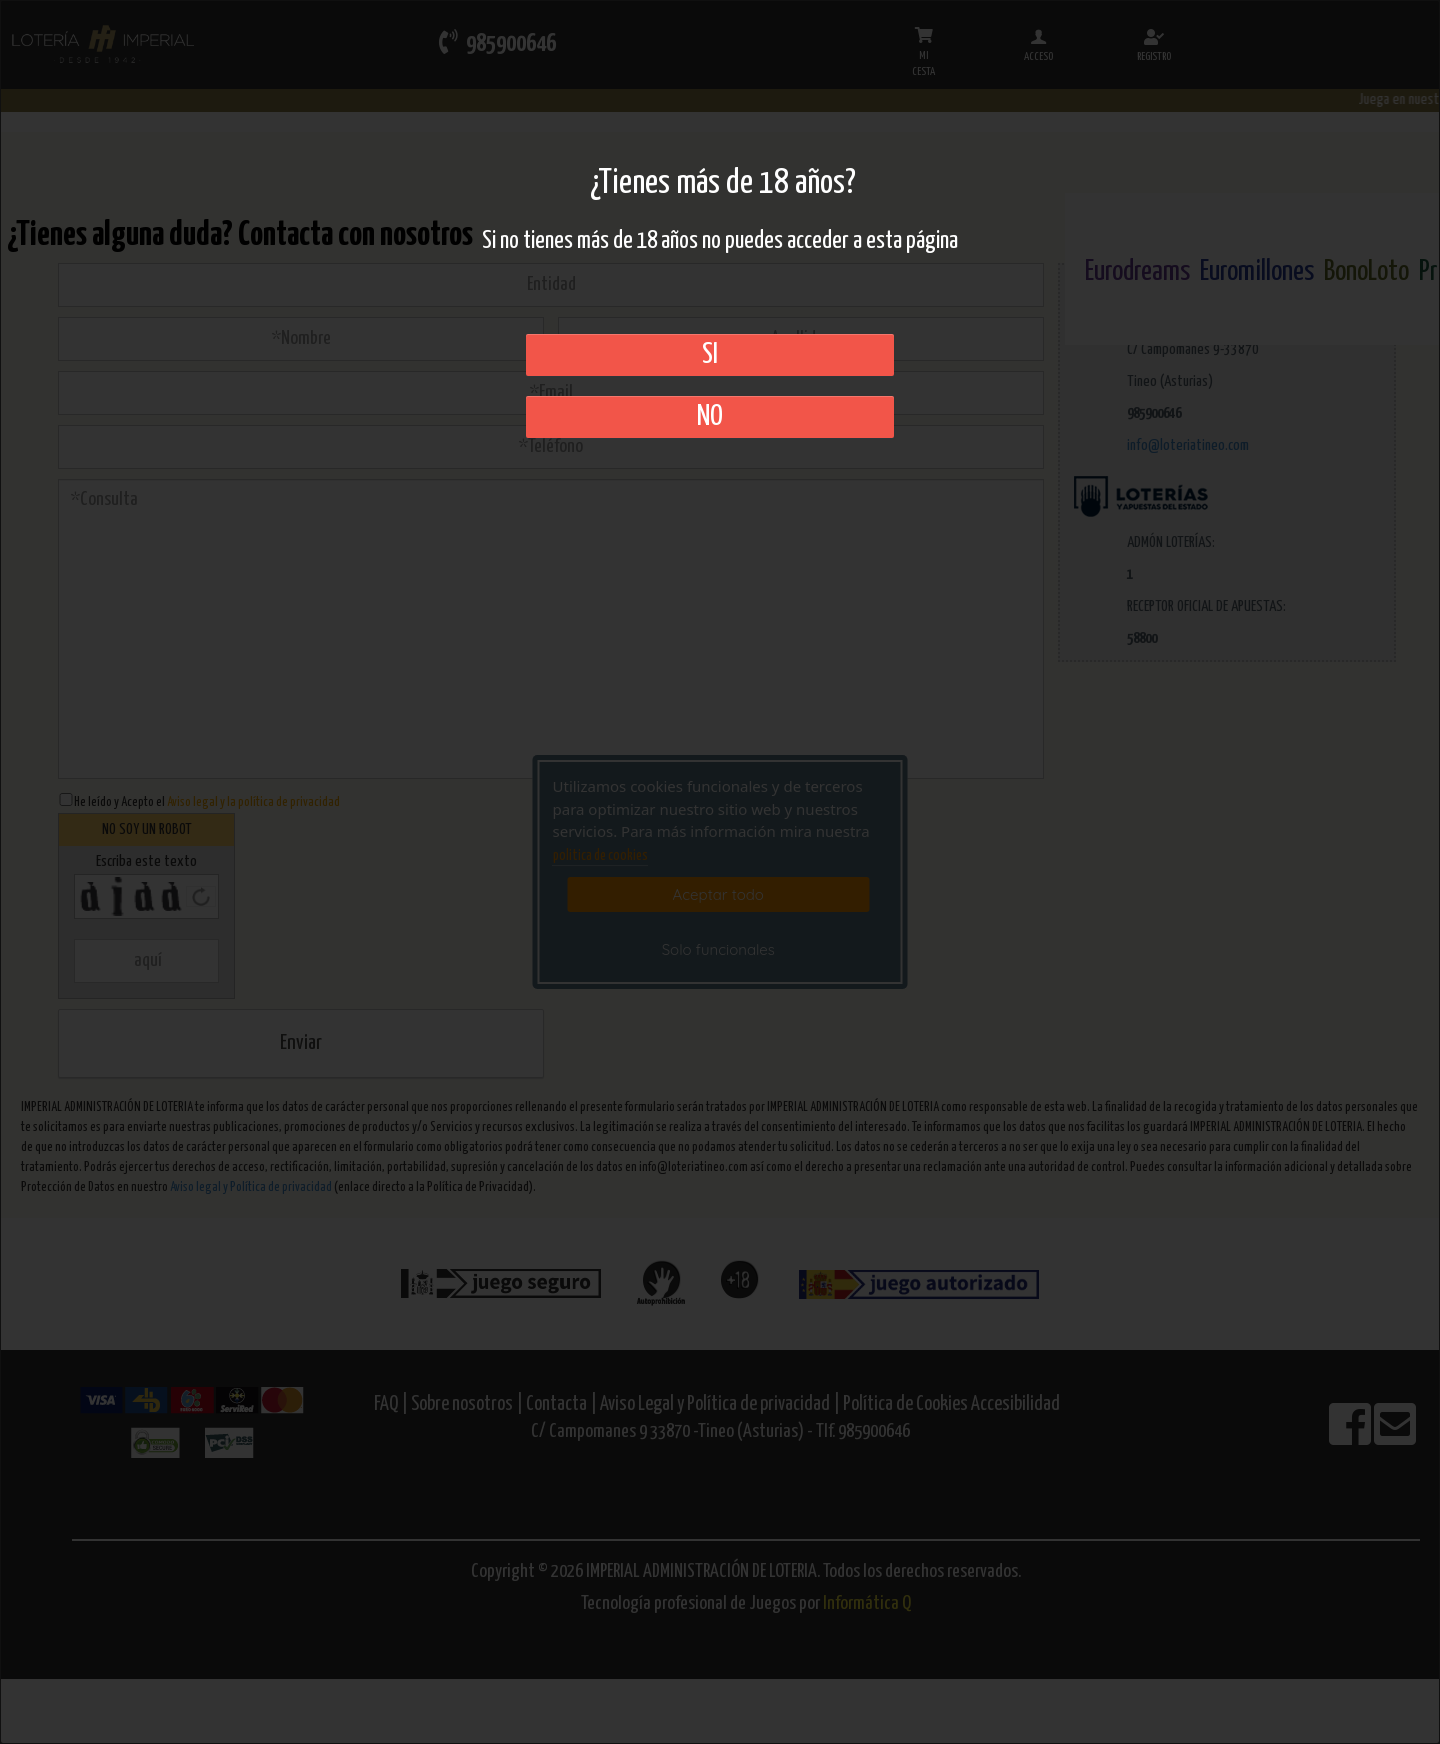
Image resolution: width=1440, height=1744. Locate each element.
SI (710, 355)
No (710, 417)
